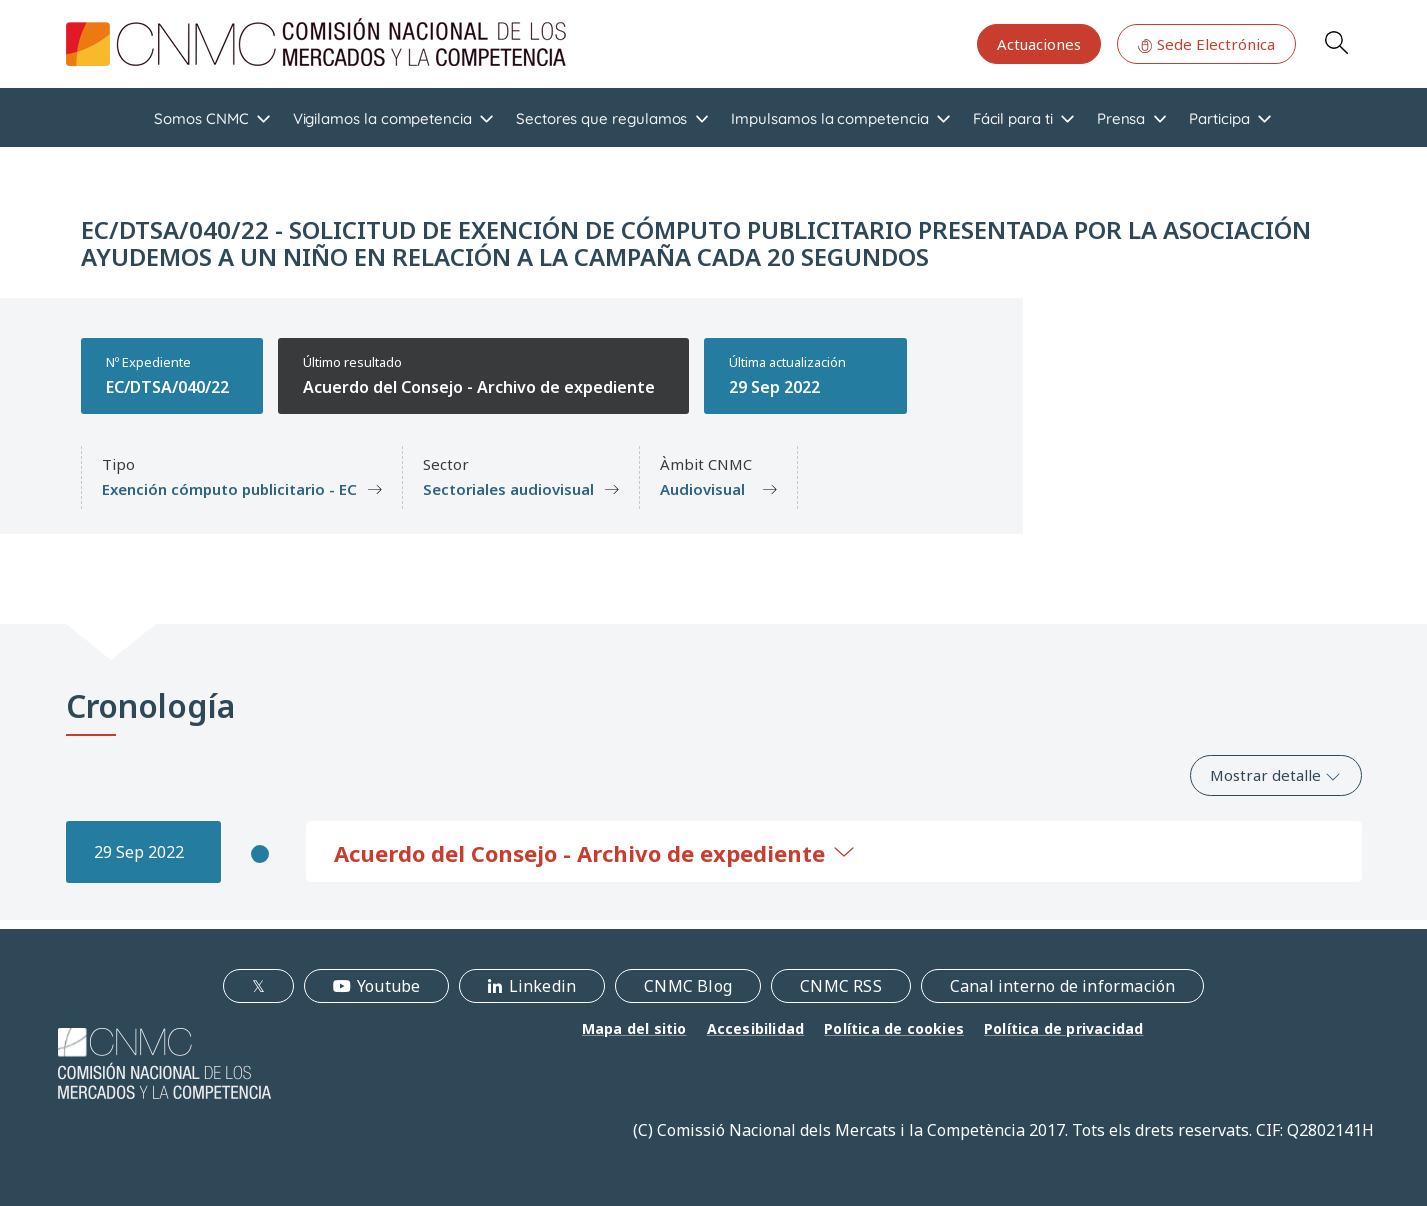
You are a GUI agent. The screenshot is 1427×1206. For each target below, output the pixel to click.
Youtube (388, 986)
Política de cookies (894, 1028)
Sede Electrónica (1206, 44)
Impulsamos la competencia (829, 118)
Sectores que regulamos (601, 118)
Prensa (1121, 118)
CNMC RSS (841, 986)
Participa (1219, 118)
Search (1336, 42)
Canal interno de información (1063, 986)
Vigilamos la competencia (382, 118)
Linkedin (543, 986)
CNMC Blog (688, 986)
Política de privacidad (1063, 1028)
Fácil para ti (1013, 118)
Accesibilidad (756, 1028)
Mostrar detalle (1275, 775)
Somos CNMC (201, 118)
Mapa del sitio (634, 1028)
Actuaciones (1039, 44)
